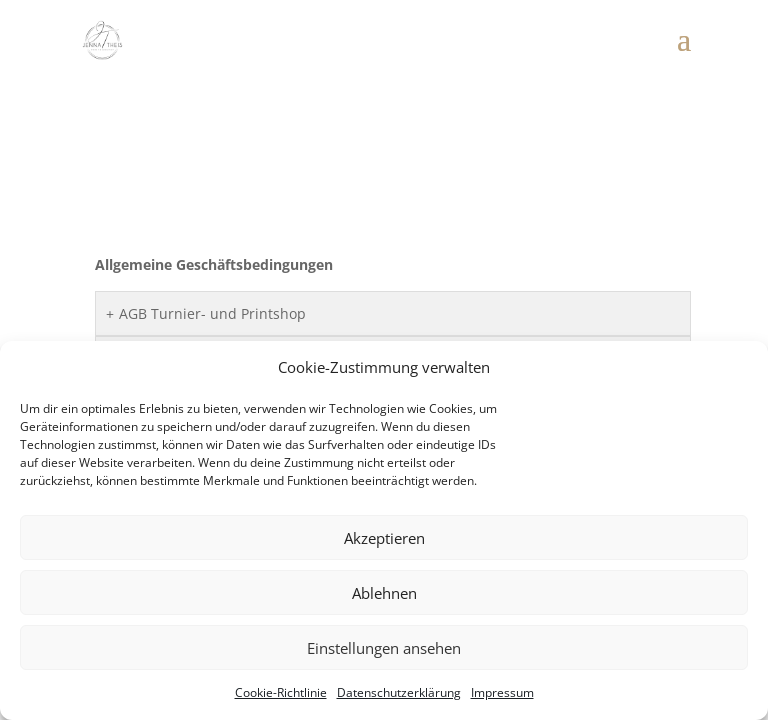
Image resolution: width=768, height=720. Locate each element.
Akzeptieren (384, 538)
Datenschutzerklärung (399, 692)
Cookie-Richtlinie (281, 692)
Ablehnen (384, 593)
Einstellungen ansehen (384, 648)
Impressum (502, 692)
